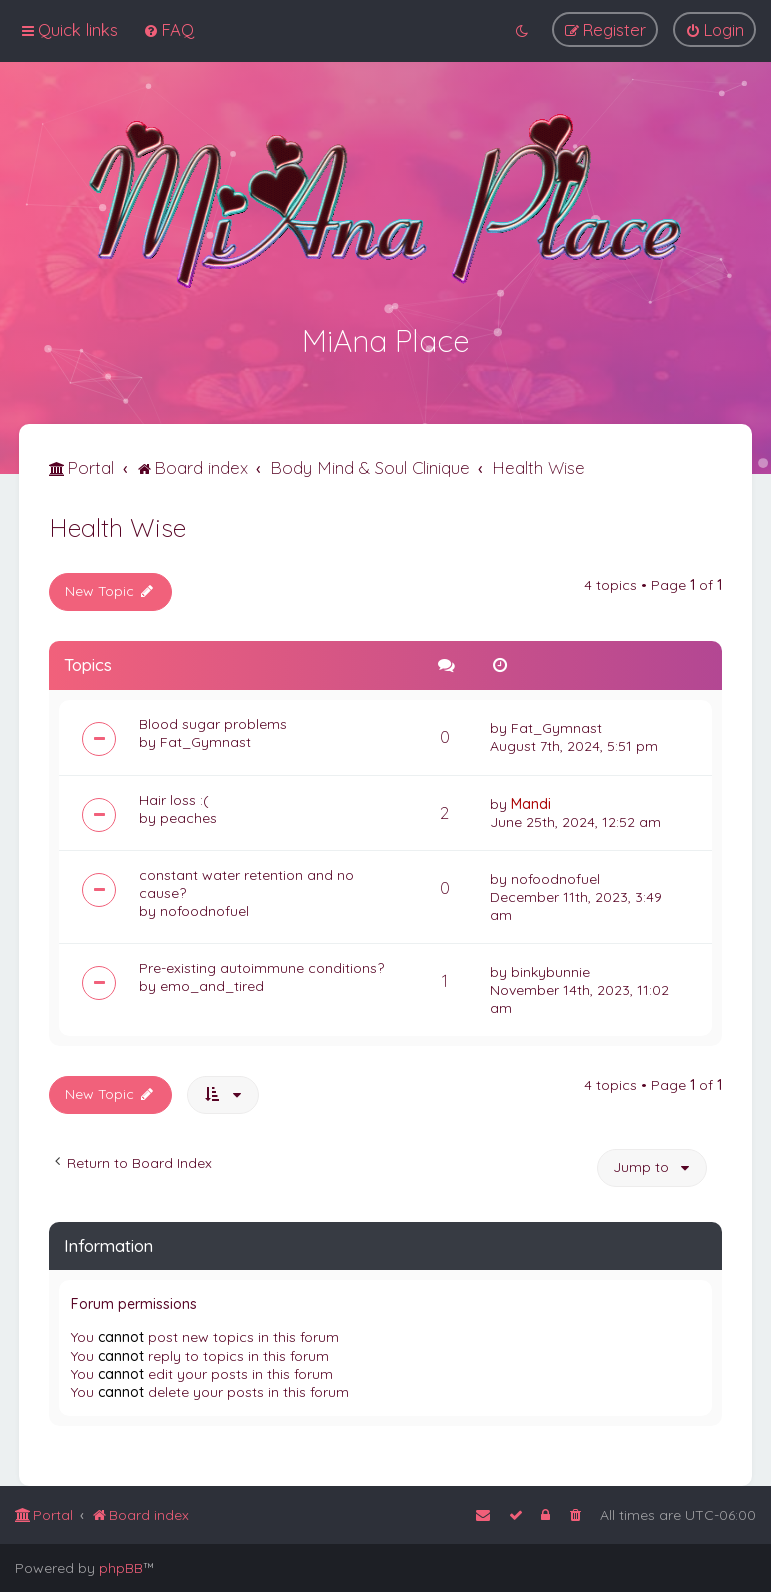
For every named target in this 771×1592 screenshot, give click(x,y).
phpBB (121, 1568)
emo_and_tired (212, 985)
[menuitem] (168, 29)
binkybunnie (550, 971)
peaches (188, 816)
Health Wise (117, 525)
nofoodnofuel (204, 910)
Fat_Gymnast (205, 740)
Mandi (531, 802)
